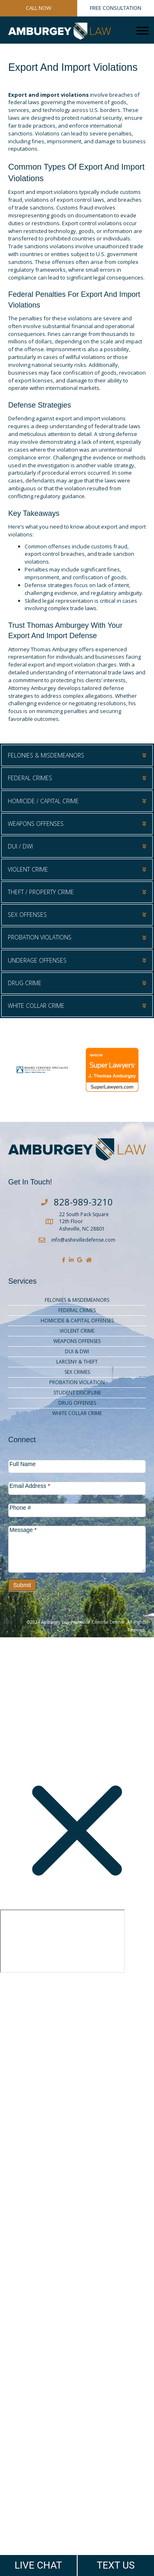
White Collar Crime (77, 1413)
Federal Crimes (77, 1310)
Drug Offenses (77, 1402)
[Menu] (142, 31)
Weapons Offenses (77, 1341)
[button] (77, 755)
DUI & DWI (77, 1351)
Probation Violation (77, 1382)
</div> (62, 1941)
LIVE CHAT (38, 2565)
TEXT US (116, 2565)
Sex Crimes (77, 1371)
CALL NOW (38, 8)
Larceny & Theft (77, 1361)
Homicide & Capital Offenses (77, 1320)
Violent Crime (77, 1330)
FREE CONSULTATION (115, 8)
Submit (22, 1585)
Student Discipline (77, 1392)
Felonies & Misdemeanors (77, 1299)
